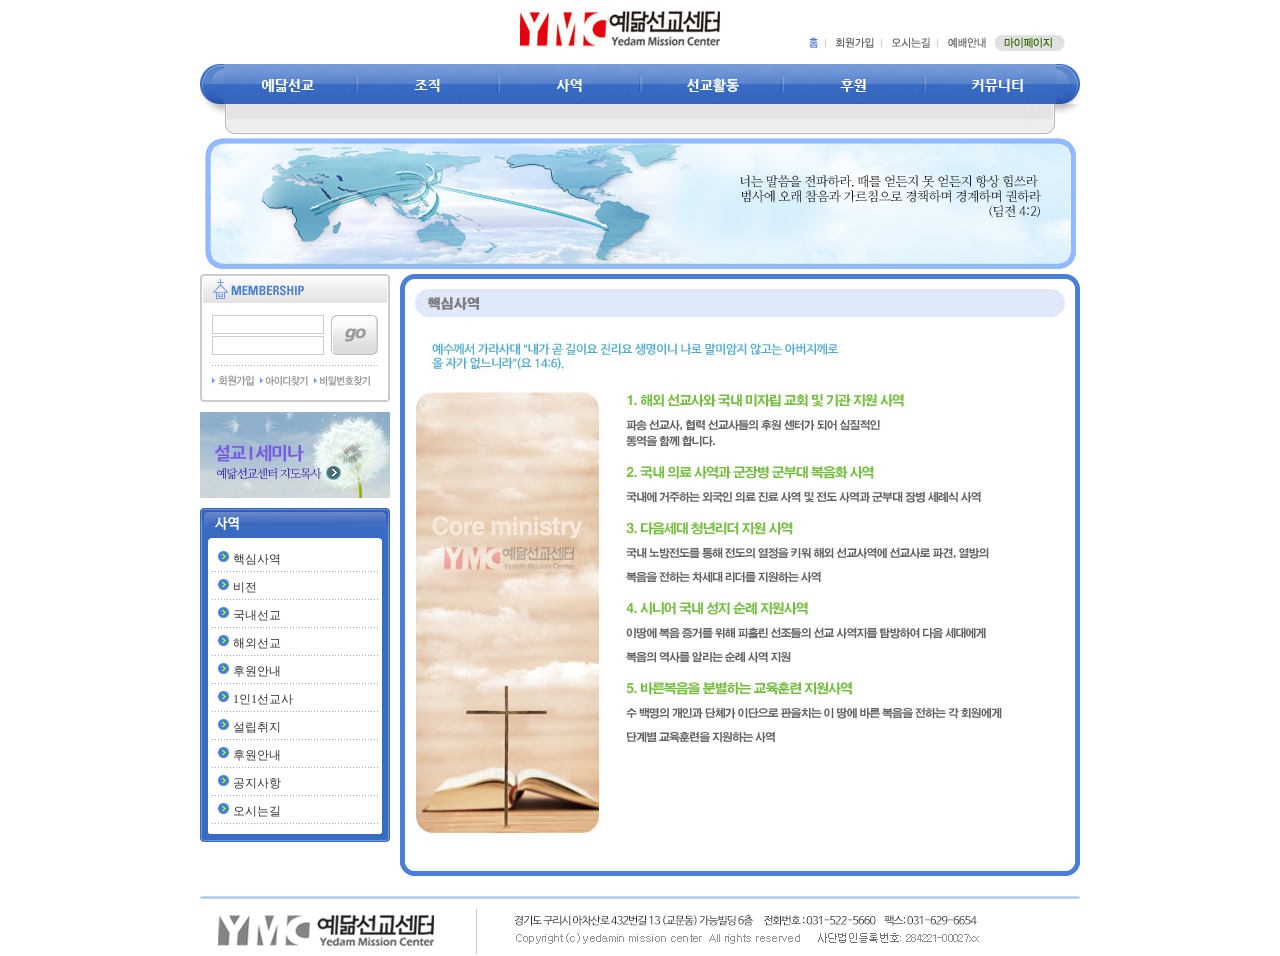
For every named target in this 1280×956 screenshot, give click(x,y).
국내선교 (257, 615)
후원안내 (257, 671)
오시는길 (257, 811)
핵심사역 (257, 559)
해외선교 (257, 643)
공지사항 (257, 783)
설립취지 (257, 727)
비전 (245, 587)
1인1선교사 (263, 699)
